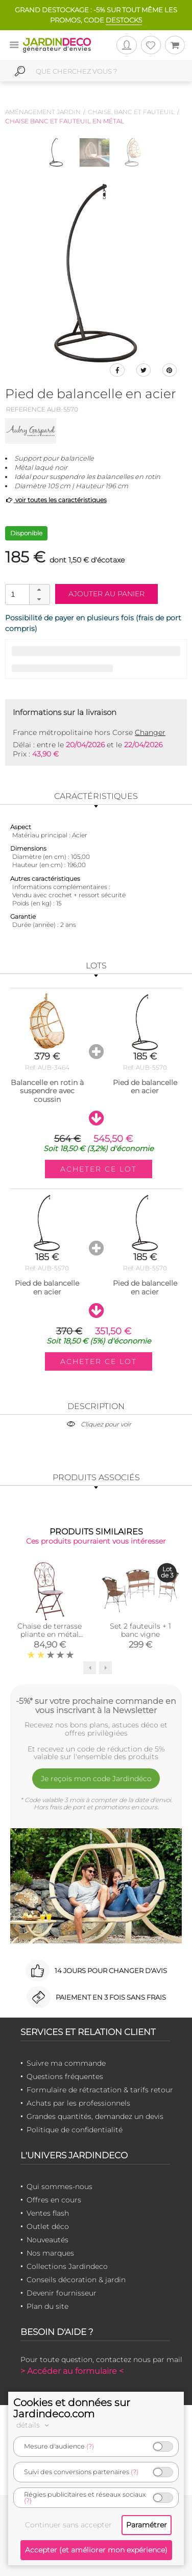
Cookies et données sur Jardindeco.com (71, 2408)
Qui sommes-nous (59, 2186)
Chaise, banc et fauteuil (131, 112)
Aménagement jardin (43, 112)
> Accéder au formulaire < (72, 2371)
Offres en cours (54, 2199)
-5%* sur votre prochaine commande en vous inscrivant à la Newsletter (96, 1705)
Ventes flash (48, 2213)
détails (34, 2425)
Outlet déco (48, 2226)
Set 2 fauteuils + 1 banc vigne (140, 1630)
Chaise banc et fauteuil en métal (64, 121)
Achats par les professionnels (78, 2103)
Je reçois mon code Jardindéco (96, 1778)
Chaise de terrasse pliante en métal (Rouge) (49, 1634)
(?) (90, 2446)
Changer (150, 732)
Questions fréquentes (65, 2076)
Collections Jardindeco (67, 2266)
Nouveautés (47, 2239)
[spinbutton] (26, 593)
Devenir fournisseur (62, 2293)
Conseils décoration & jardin (76, 2279)
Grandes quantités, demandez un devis (95, 2116)
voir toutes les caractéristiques (56, 500)
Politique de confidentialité (75, 2129)
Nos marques (50, 2253)
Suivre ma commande (66, 2063)
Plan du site (47, 2306)
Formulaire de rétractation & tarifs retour (100, 2089)
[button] (39, 590)
